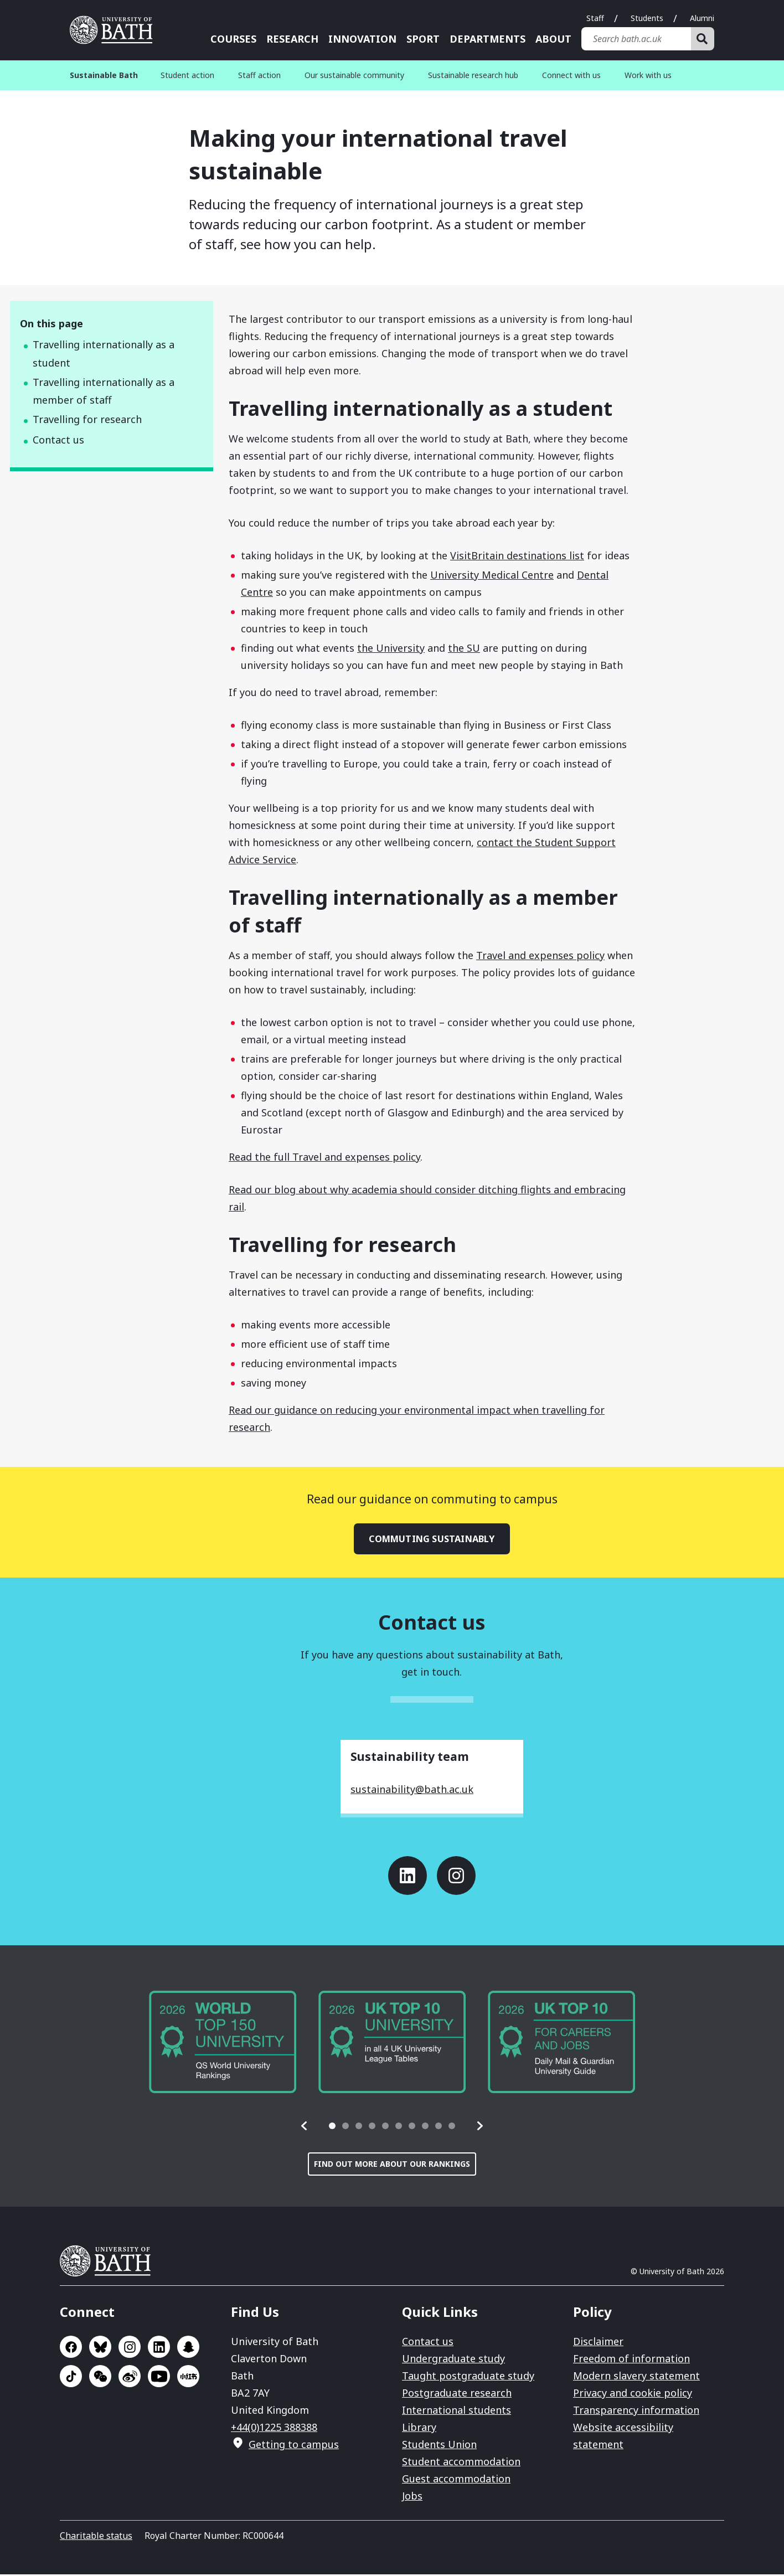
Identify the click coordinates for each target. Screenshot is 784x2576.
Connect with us (571, 75)
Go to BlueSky (100, 2348)
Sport (423, 38)
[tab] (332, 2127)
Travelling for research (87, 419)
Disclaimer (598, 2343)
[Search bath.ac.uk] (636, 38)
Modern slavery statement (636, 2377)
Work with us (648, 75)
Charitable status (96, 2537)
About (553, 38)
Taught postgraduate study (468, 2377)
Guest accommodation (456, 2480)
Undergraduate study (453, 2360)
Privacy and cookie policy (632, 2394)
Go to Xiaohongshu (188, 2378)
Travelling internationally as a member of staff (103, 391)
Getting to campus (294, 2446)
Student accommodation (461, 2463)
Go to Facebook (71, 2348)
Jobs (412, 2497)
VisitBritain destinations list (517, 555)
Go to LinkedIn (407, 1877)
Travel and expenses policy (540, 955)
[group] (222, 2043)
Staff (595, 18)
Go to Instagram (456, 1877)
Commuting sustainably (431, 1539)
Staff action (259, 75)
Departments (487, 38)
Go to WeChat (100, 2378)
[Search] (702, 38)
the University (391, 648)
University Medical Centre (492, 574)
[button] (304, 2127)
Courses (233, 38)
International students (456, 2411)
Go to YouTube (159, 2378)
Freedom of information (631, 2360)
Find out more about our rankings (392, 2165)
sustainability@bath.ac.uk (411, 1790)
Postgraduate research (457, 2394)
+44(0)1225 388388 (274, 2428)
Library (419, 2428)
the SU (464, 648)
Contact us (58, 439)
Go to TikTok (71, 2378)
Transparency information (636, 2411)
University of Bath (109, 2262)
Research (292, 38)
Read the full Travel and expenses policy (324, 1156)
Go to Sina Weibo (129, 2378)
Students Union (439, 2446)
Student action (187, 75)
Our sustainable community (354, 75)
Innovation (362, 38)
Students (647, 18)
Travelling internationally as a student (103, 353)
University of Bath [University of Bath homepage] (115, 29)
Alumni (702, 18)
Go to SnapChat (188, 2348)
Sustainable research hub (473, 75)
